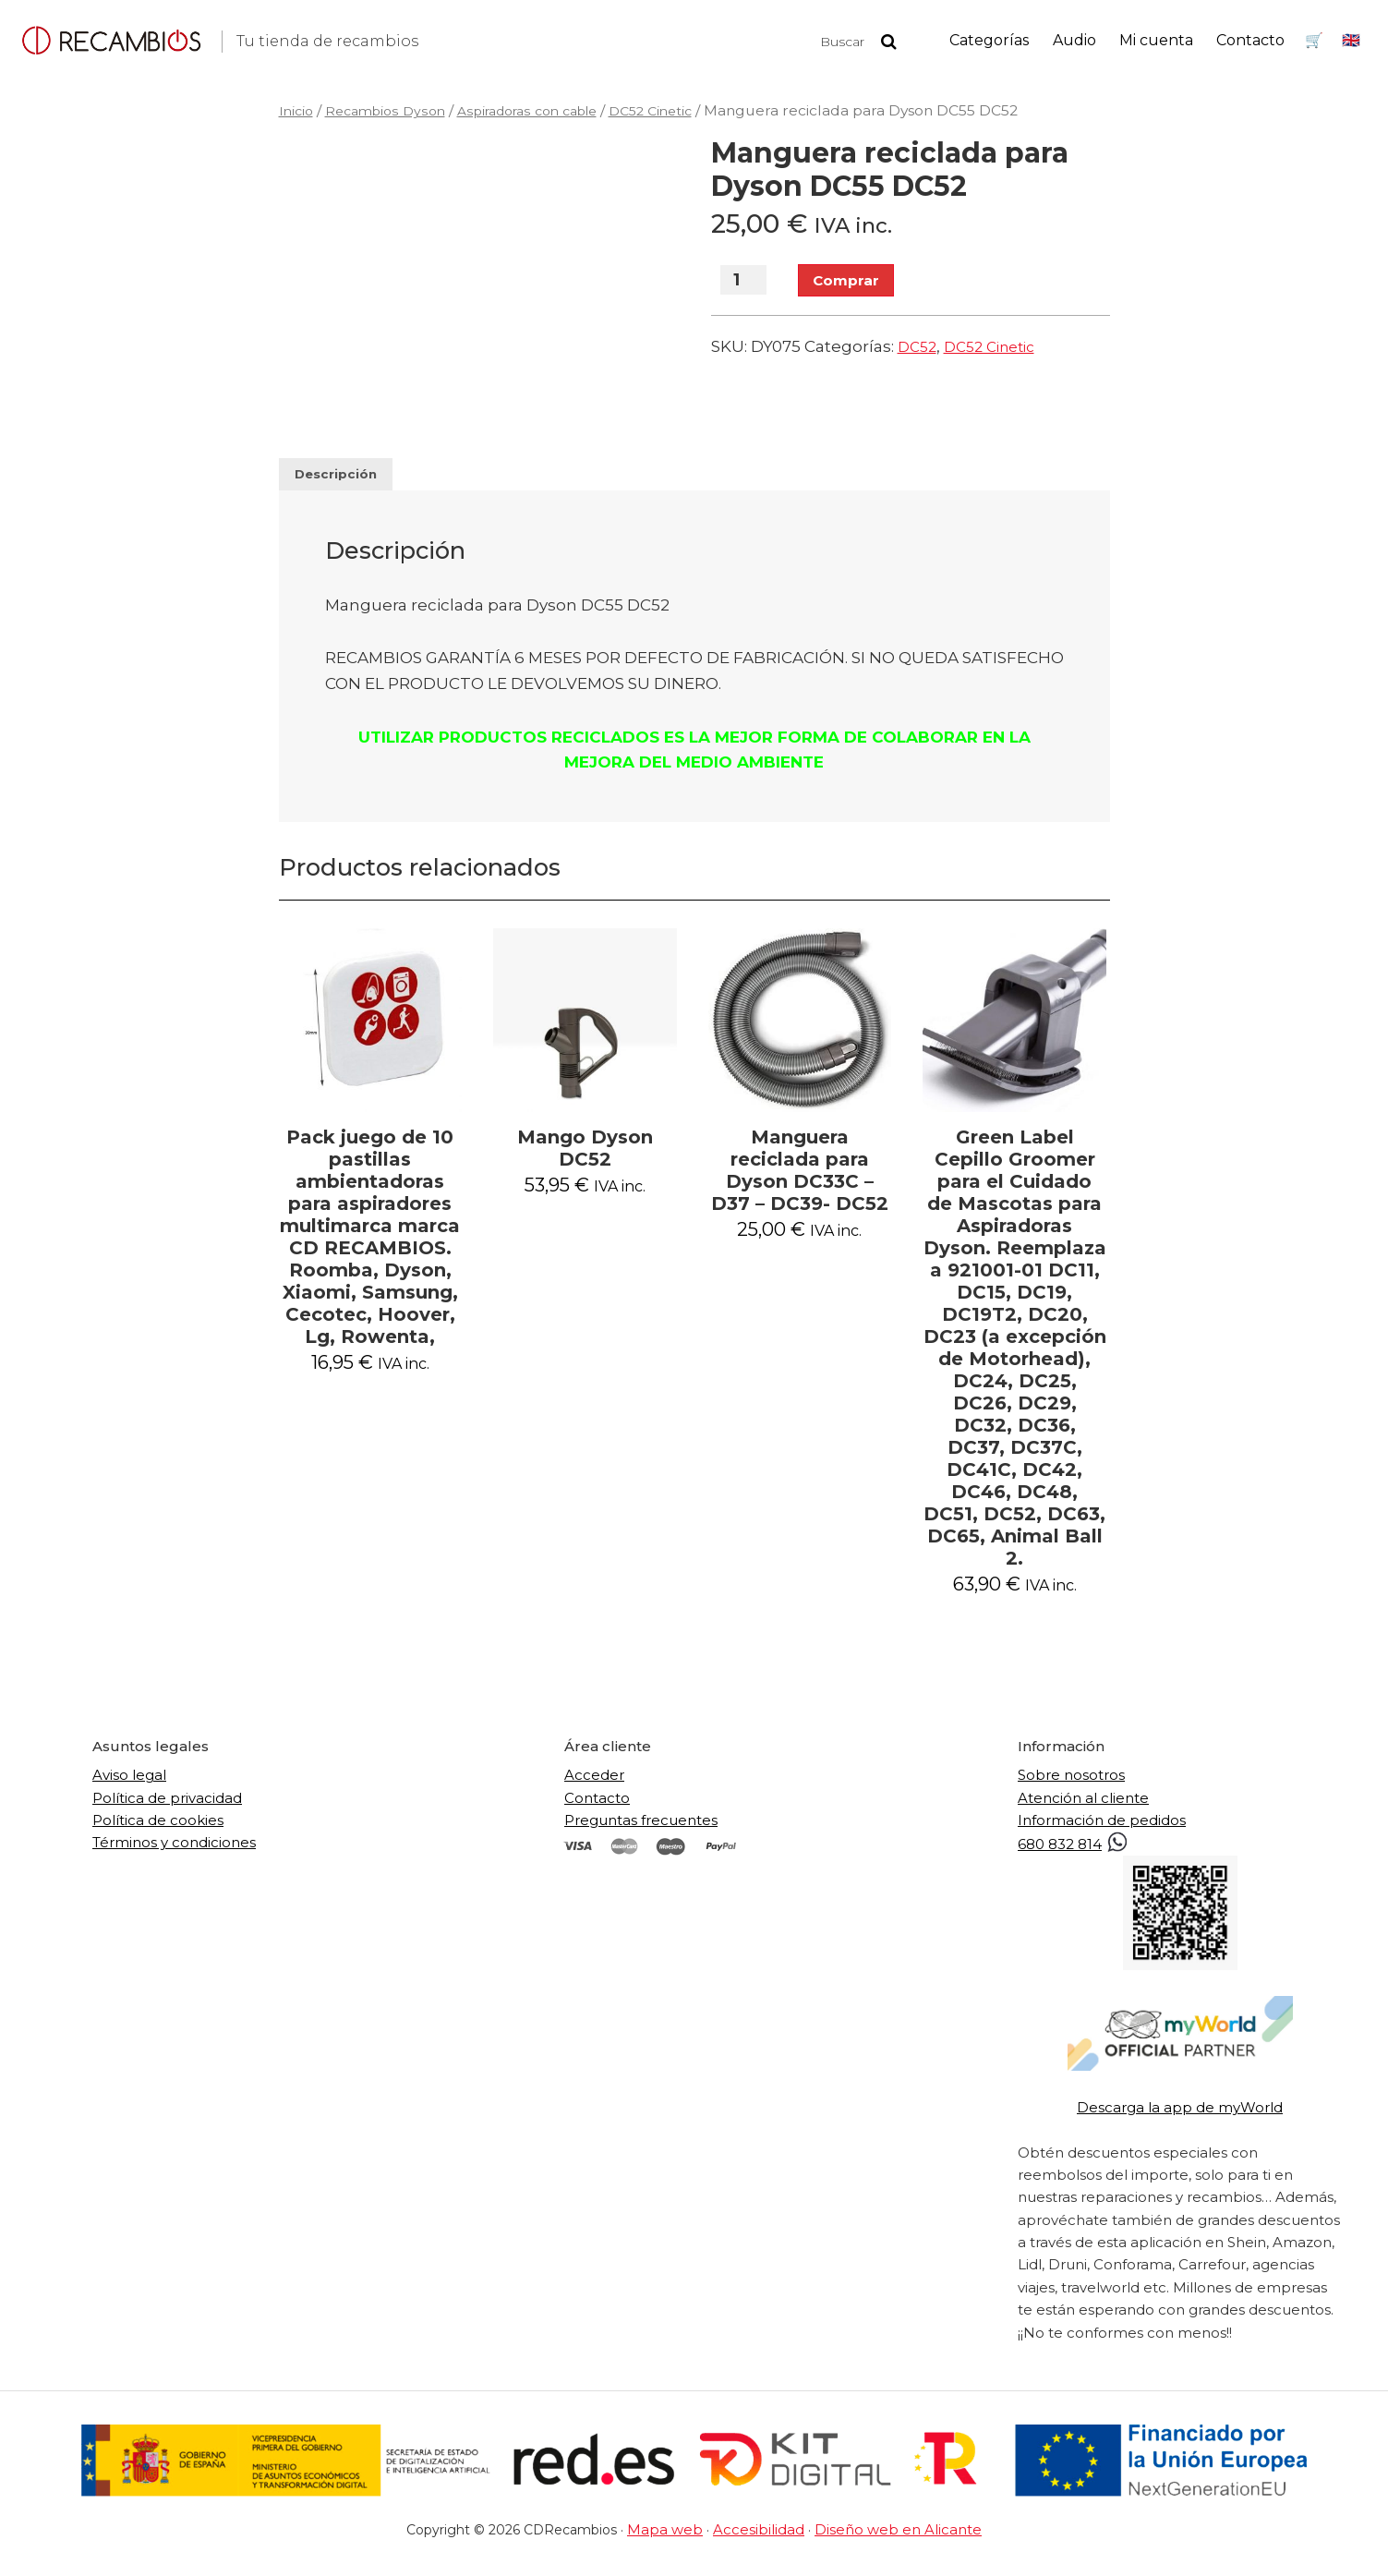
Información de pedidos (1102, 1830)
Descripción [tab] (345, 477)
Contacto (597, 1808)
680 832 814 (1073, 1854)
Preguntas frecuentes (641, 1830)
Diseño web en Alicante (890, 2540)
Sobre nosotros (1071, 1786)
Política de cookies (157, 1830)
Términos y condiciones (174, 1853)
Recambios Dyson (391, 110)
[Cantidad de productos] (743, 282)
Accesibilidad (762, 2540)
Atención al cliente (1083, 1808)
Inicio (297, 110)
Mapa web (677, 2540)
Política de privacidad (167, 1808)
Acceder (594, 1786)
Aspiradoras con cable (546, 110)
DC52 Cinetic (682, 110)
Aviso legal (129, 1786)
